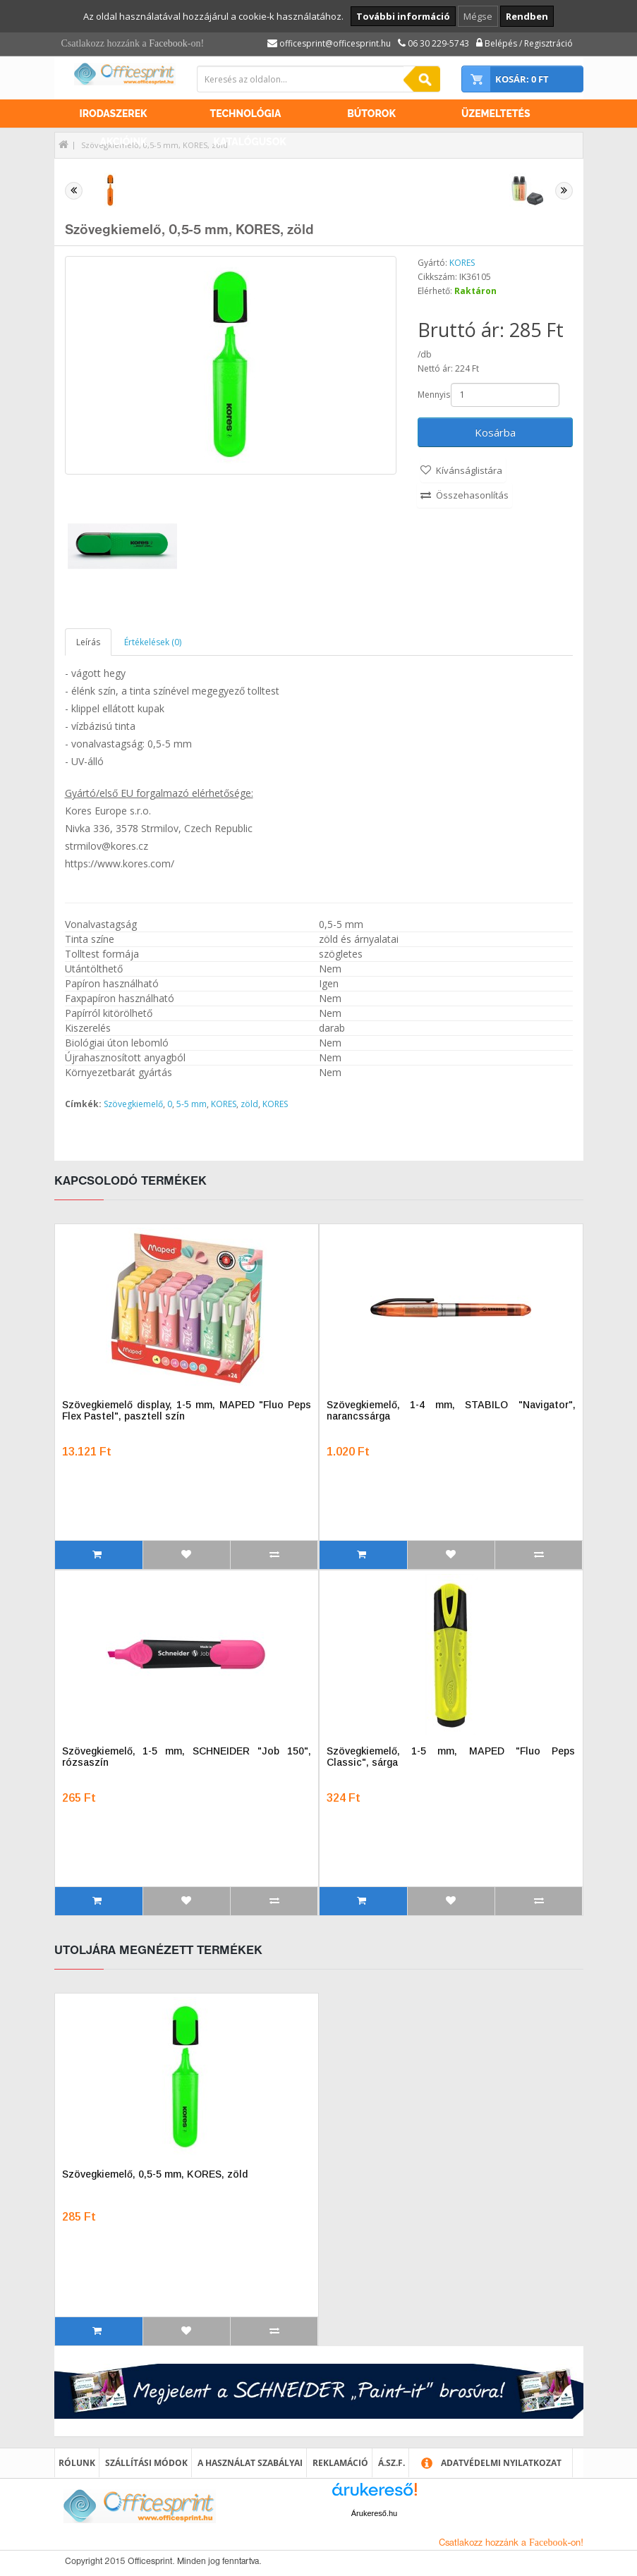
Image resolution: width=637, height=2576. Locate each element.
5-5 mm (191, 1104)
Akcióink (123, 141)
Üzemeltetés (495, 113)
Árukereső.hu (374, 2513)
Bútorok (371, 113)
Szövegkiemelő (133, 1104)
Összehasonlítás (472, 495)
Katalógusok (250, 141)
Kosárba (495, 432)
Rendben (527, 16)
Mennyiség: (433, 395)
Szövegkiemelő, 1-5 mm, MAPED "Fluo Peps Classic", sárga (451, 1756)
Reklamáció (340, 2463)
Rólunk (77, 2463)
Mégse (477, 16)
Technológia (245, 113)
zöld (249, 1104)
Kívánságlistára (469, 470)
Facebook (168, 43)
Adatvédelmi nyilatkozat (501, 2463)
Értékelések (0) (152, 642)
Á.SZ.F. (391, 2463)
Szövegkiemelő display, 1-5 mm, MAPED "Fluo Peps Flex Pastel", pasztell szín (186, 1410)
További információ (403, 16)
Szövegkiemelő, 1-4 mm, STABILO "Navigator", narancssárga (451, 1410)
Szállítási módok (146, 2463)
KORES (462, 263)
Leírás (88, 642)
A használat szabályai (250, 2463)
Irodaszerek (113, 113)
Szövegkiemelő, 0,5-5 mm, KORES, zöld (155, 2174)
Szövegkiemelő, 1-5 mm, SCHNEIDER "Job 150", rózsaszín (186, 1756)
